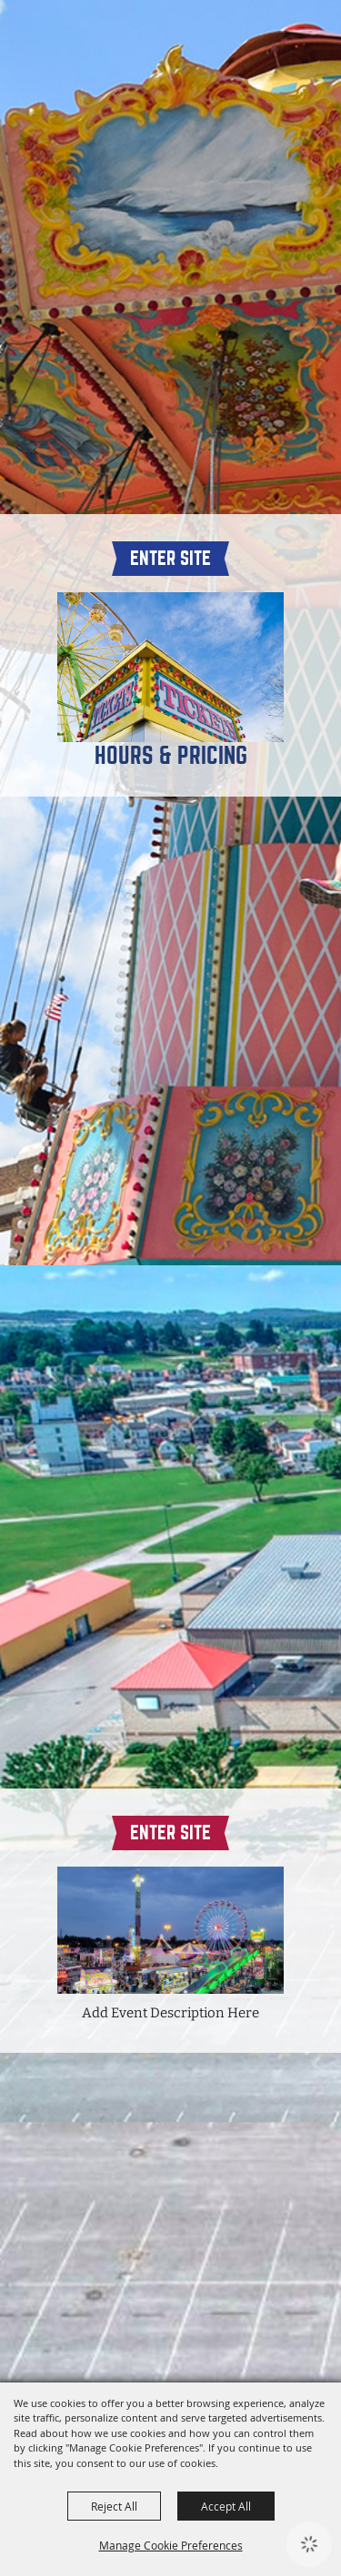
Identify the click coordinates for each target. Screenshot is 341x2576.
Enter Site (170, 558)
